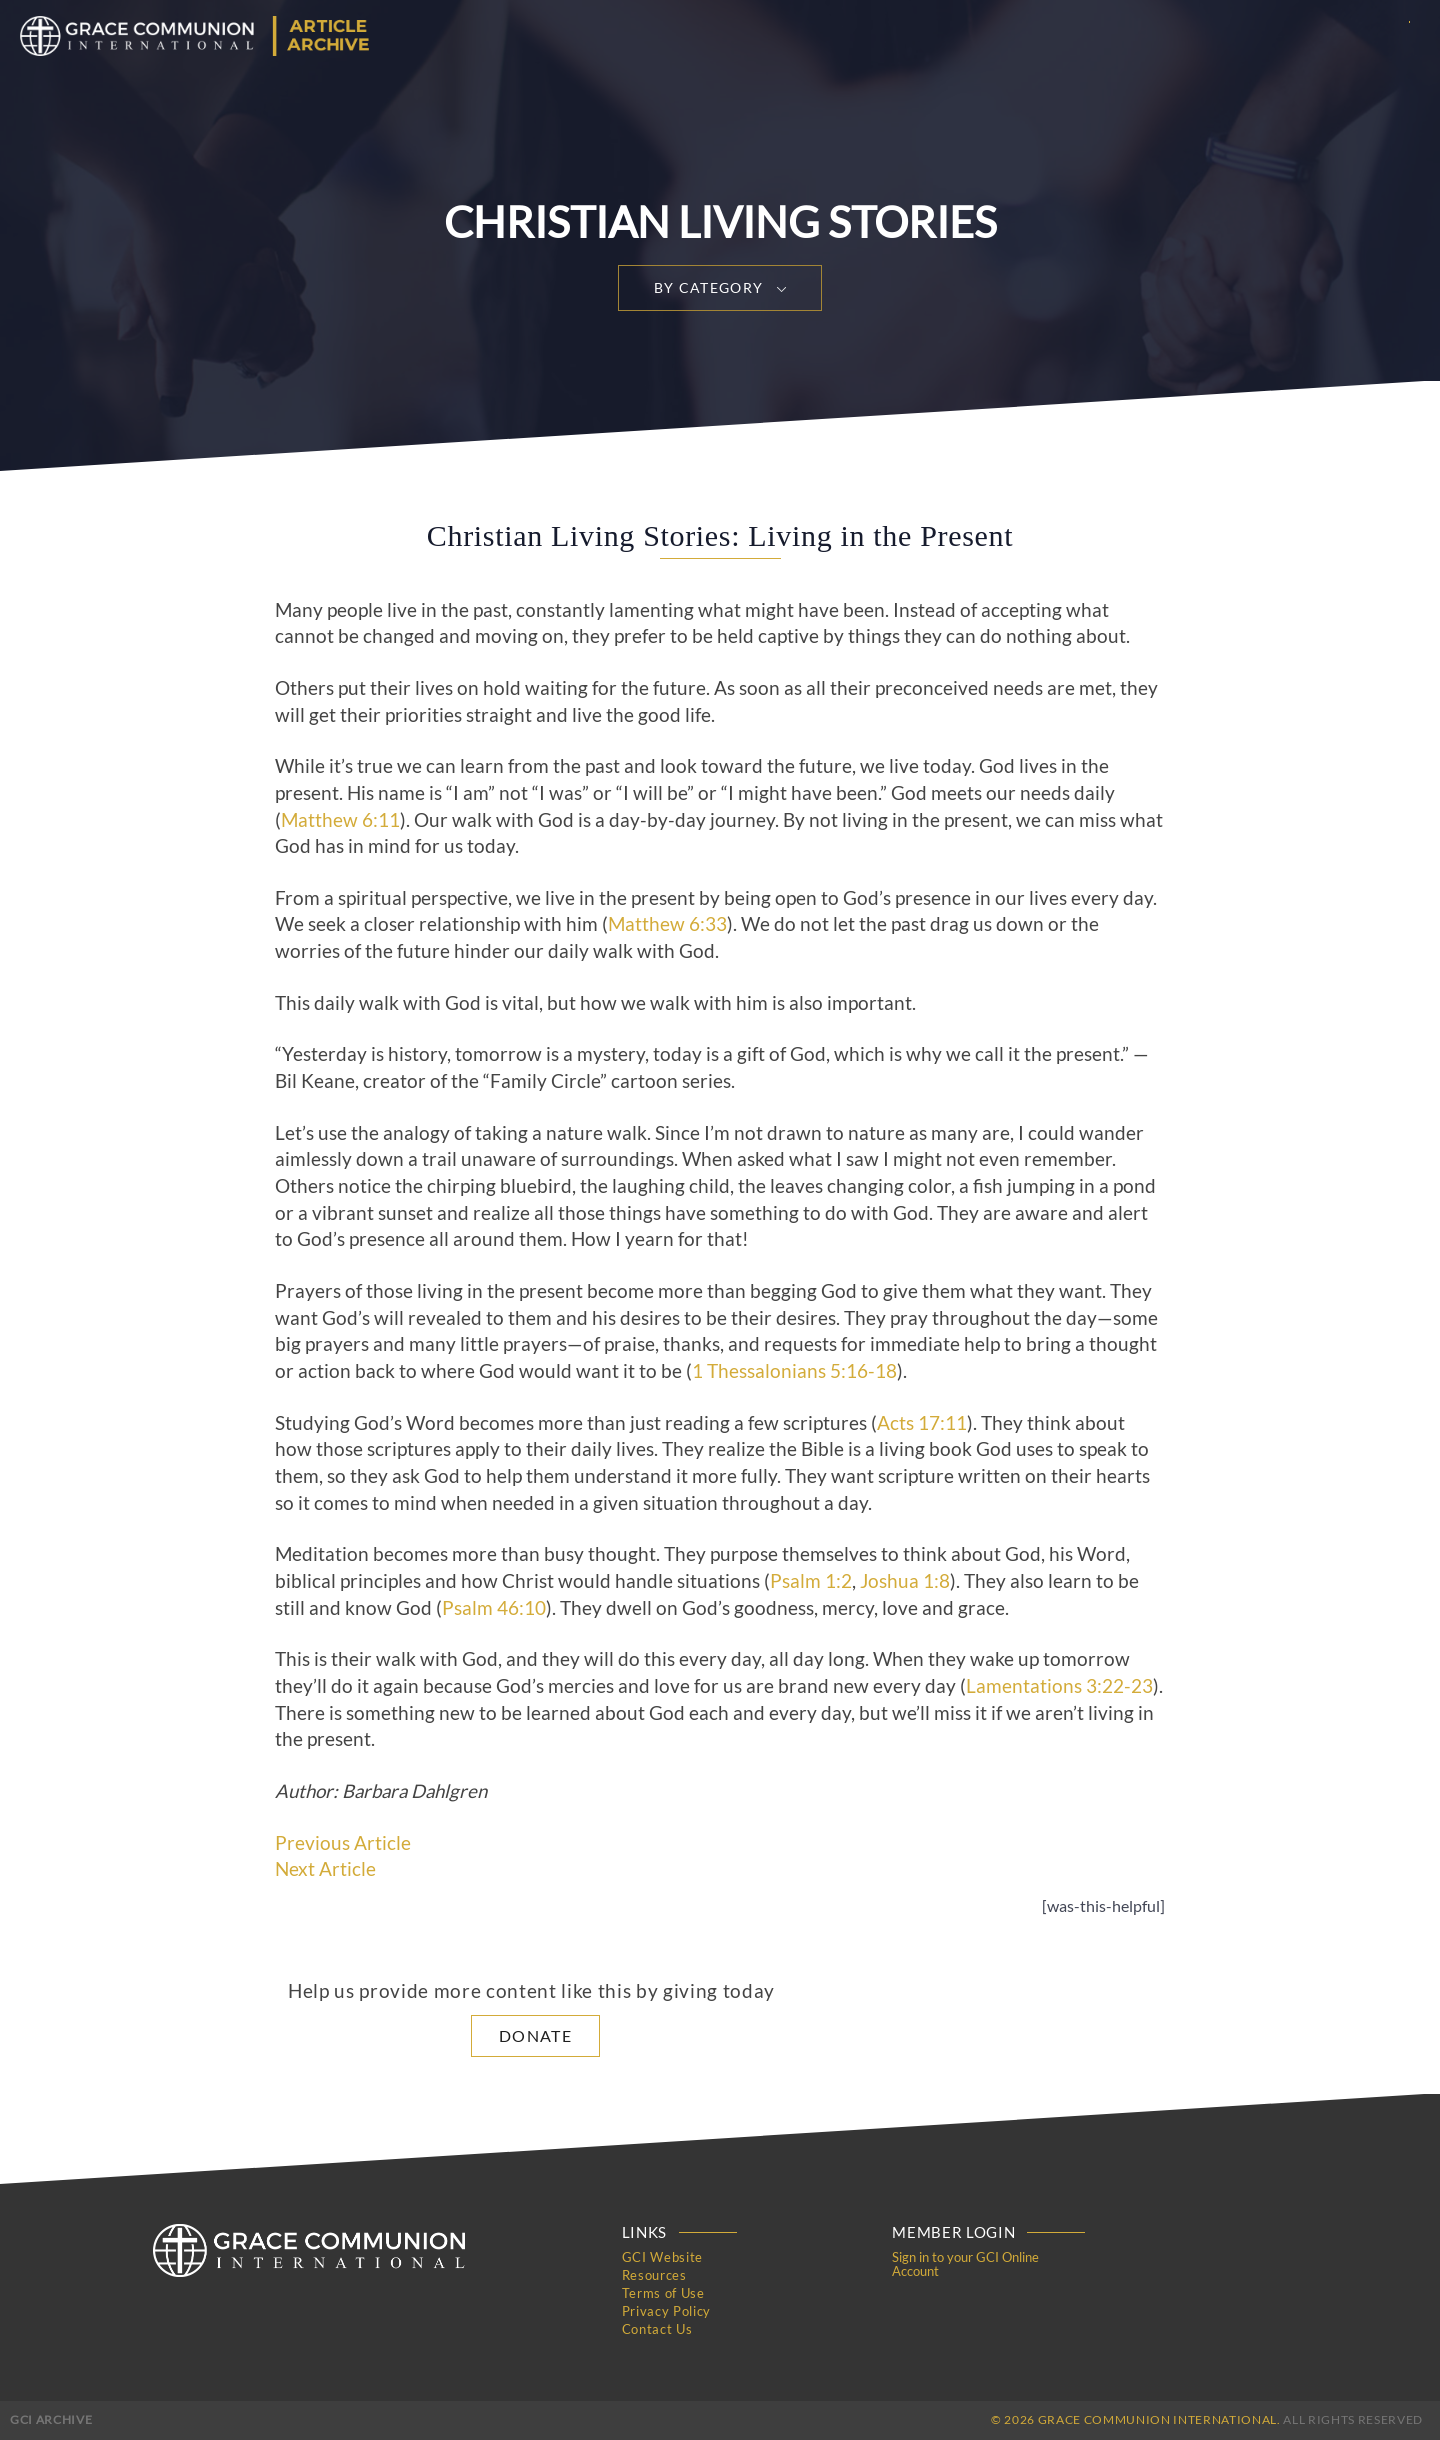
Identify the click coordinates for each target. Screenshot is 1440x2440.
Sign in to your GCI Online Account (965, 2264)
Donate (535, 2035)
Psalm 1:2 (811, 1581)
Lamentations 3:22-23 (1059, 1686)
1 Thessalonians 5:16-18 (794, 1371)
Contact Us (657, 2329)
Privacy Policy (666, 2311)
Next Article (325, 1869)
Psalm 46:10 (494, 1608)
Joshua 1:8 (905, 1581)
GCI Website (662, 2257)
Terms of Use (663, 2293)
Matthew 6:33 (667, 924)
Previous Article (343, 1843)
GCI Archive (51, 2419)
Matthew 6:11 (340, 820)
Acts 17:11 (922, 1423)
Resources (654, 2275)
